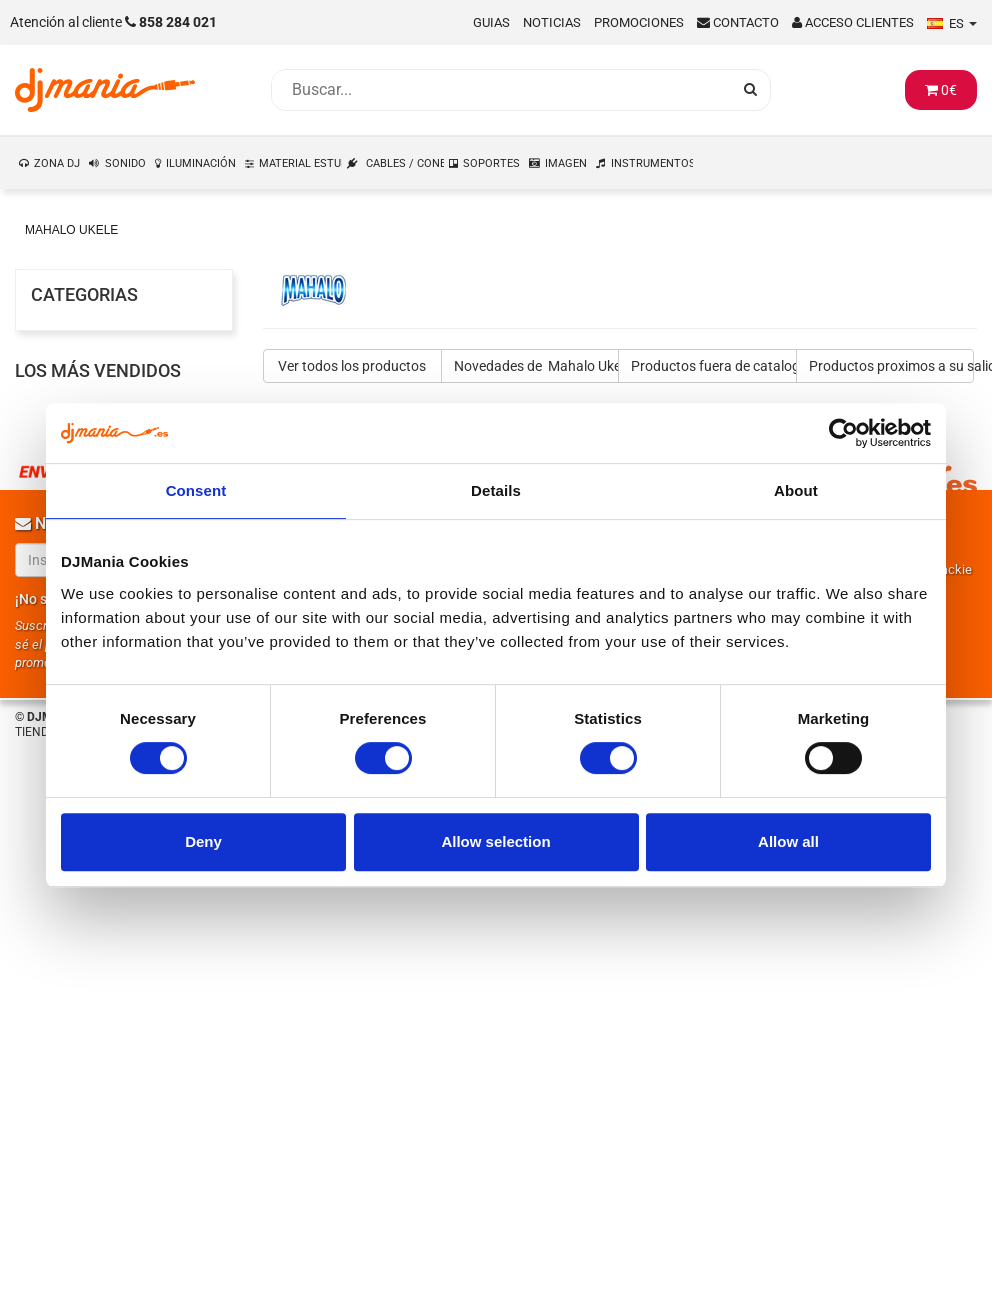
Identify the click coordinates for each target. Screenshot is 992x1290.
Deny (203, 841)
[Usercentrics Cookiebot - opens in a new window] (843, 433)
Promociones (639, 22)
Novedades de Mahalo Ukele (537, 366)
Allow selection (495, 841)
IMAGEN (566, 163)
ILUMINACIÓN (201, 163)
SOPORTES (491, 163)
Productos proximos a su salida (892, 366)
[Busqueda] (501, 90)
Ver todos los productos (352, 366)
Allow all (788, 841)
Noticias (552, 22)
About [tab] (796, 490)
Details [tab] (496, 490)
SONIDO (125, 163)
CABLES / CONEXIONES (405, 163)
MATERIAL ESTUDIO (301, 163)
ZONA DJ (57, 163)
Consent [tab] (196, 490)
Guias (491, 22)
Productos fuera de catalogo (714, 366)
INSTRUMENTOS (653, 163)
